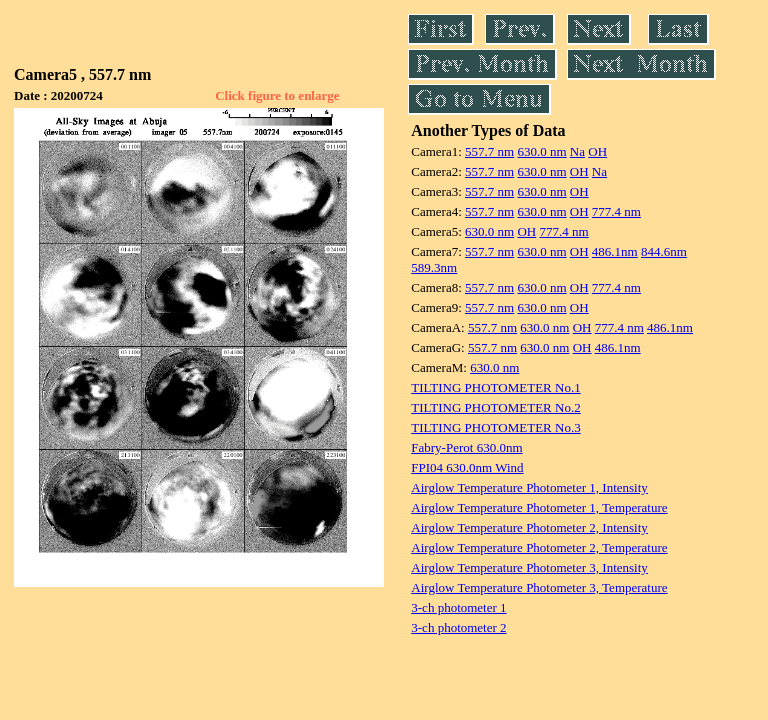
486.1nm (615, 251)
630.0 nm (541, 151)
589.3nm (434, 267)
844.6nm (664, 251)
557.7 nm (489, 151)
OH (597, 151)
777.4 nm (616, 211)
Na (577, 151)
